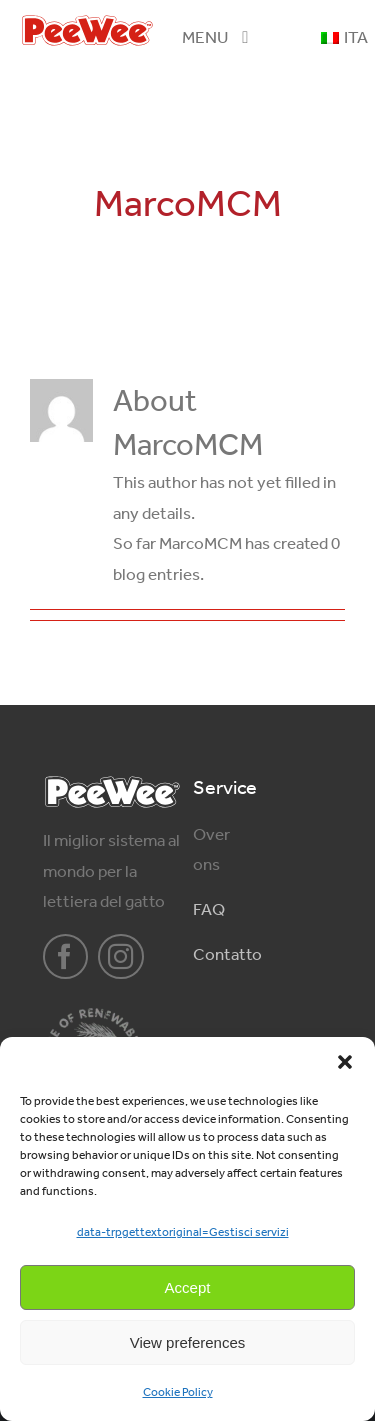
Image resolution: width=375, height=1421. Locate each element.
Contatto (227, 954)
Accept (188, 1287)
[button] (345, 1062)
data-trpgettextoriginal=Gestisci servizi (183, 1232)
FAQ (209, 909)
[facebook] (66, 957)
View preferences (188, 1342)
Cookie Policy (178, 1392)
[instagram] (121, 957)
